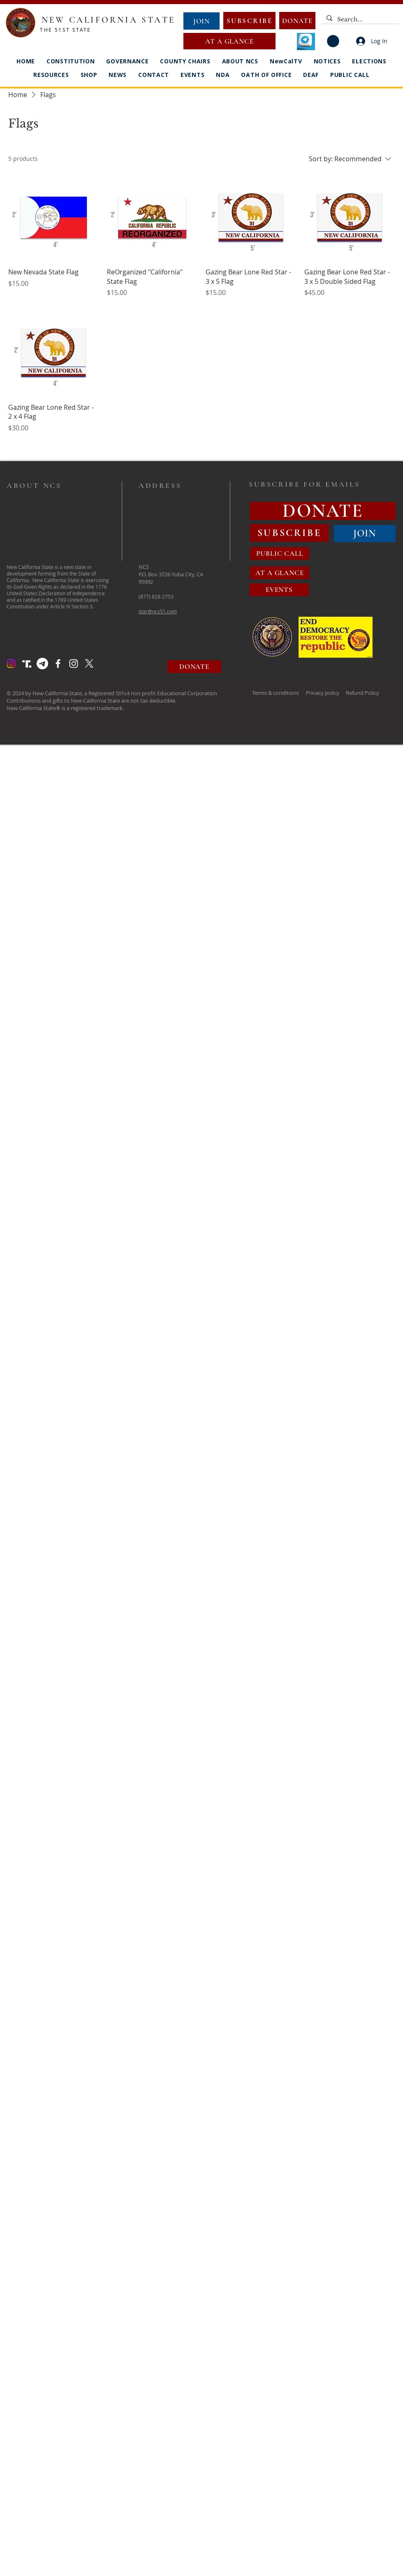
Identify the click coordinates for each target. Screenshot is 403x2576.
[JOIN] (201, 21)
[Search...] (359, 19)
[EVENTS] (279, 589)
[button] (333, 41)
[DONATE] (297, 20)
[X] (89, 663)
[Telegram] (42, 663)
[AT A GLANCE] (229, 41)
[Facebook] (58, 663)
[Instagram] (11, 663)
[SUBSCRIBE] (249, 20)
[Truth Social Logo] (26, 663)
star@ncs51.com (158, 611)
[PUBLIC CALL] (279, 553)
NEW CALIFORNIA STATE (108, 20)
